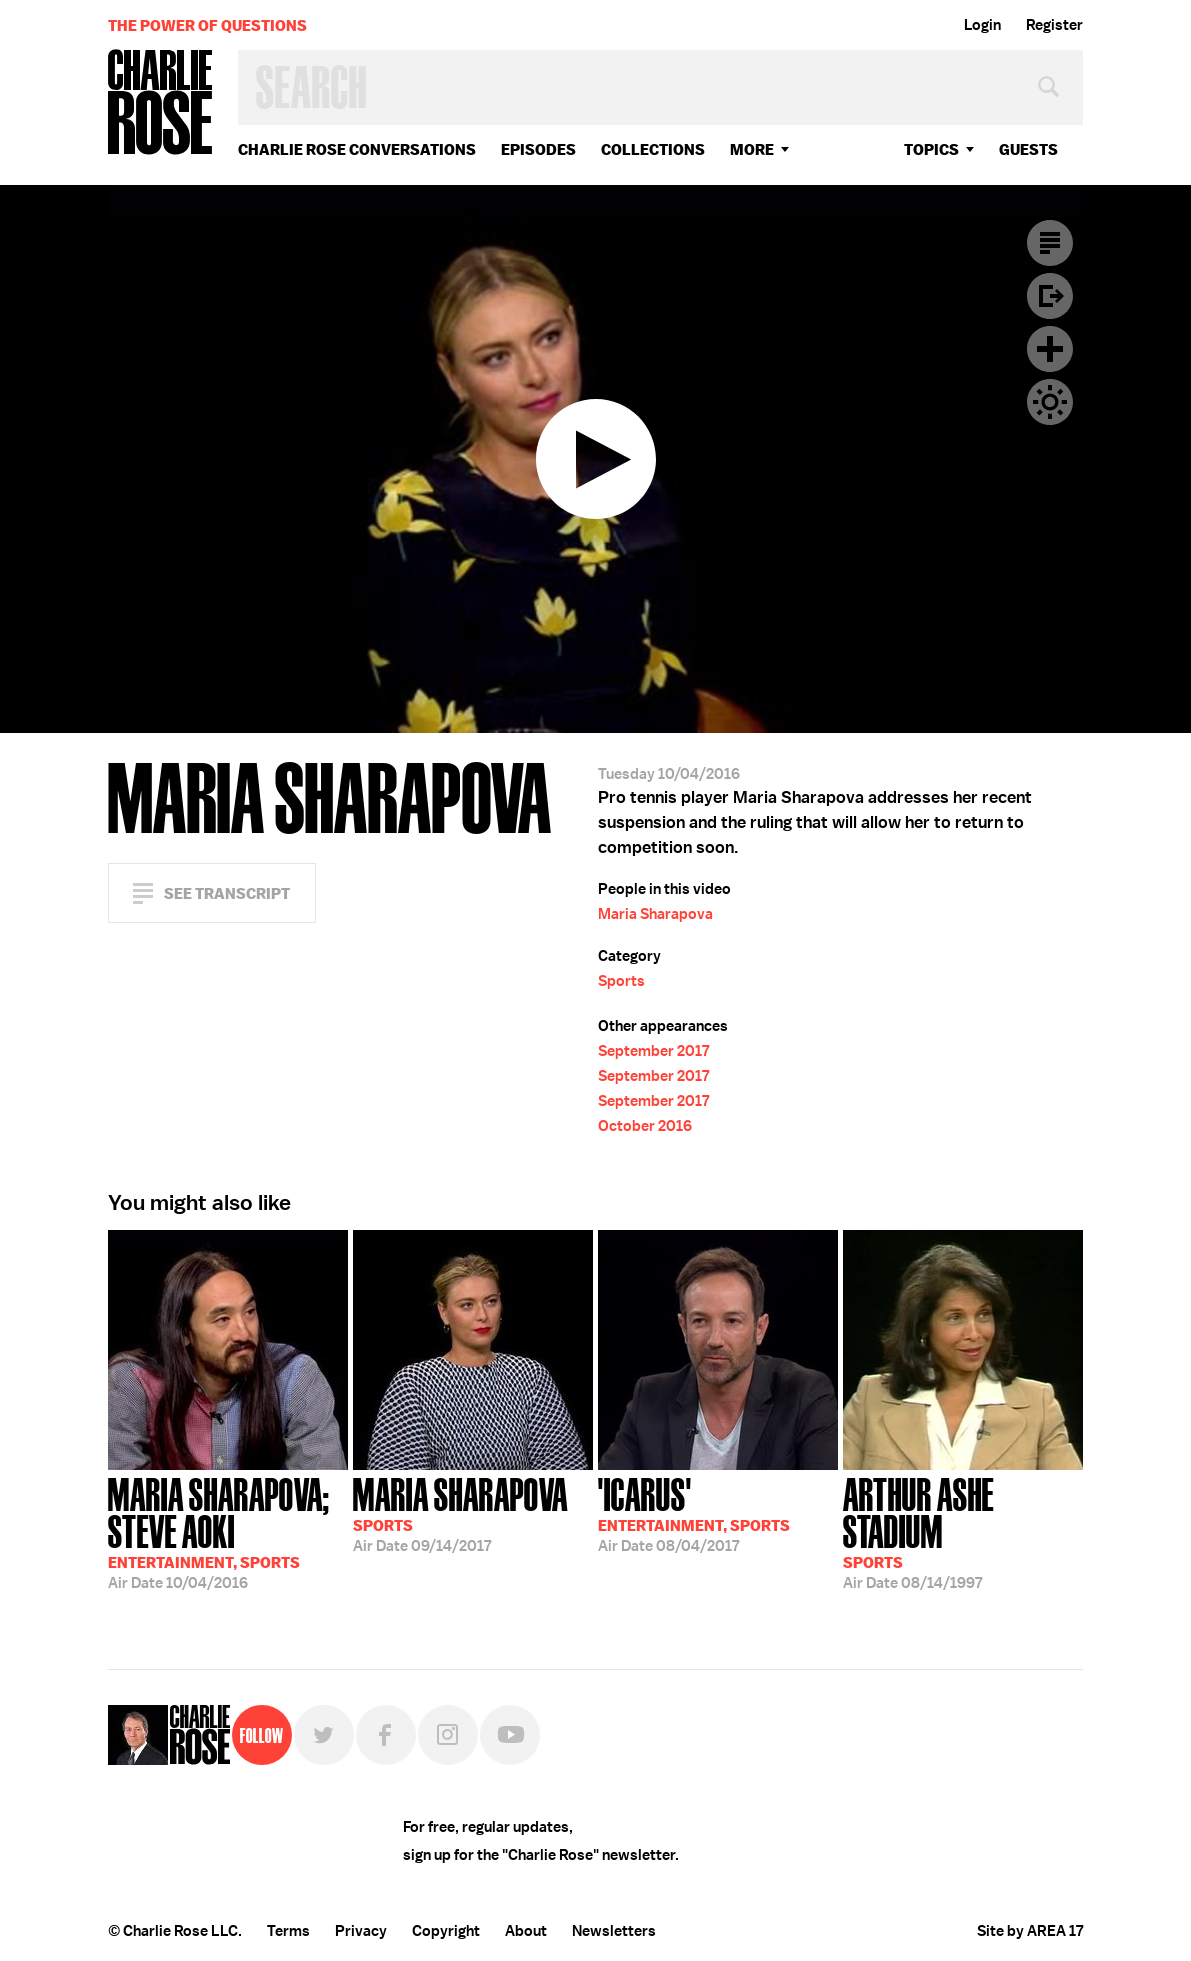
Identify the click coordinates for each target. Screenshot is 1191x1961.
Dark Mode (1050, 402)
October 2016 (645, 1126)
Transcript (1050, 243)
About (526, 1931)
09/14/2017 (460, 1513)
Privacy (361, 1931)
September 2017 (653, 1051)
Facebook (386, 1735)
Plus (1050, 349)
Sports (621, 981)
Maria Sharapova (655, 914)
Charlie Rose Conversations (357, 149)
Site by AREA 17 (1030, 1931)
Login (982, 25)
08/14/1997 (963, 1531)
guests (1028, 149)
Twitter (324, 1735)
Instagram (448, 1735)
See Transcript (227, 893)
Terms (288, 1931)
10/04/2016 (228, 1531)
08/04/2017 (694, 1513)
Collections (653, 149)
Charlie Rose (161, 103)
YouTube (510, 1735)
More (752, 149)
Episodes (538, 149)
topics (931, 149)
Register (1054, 25)
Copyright (446, 1931)
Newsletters (614, 1931)
